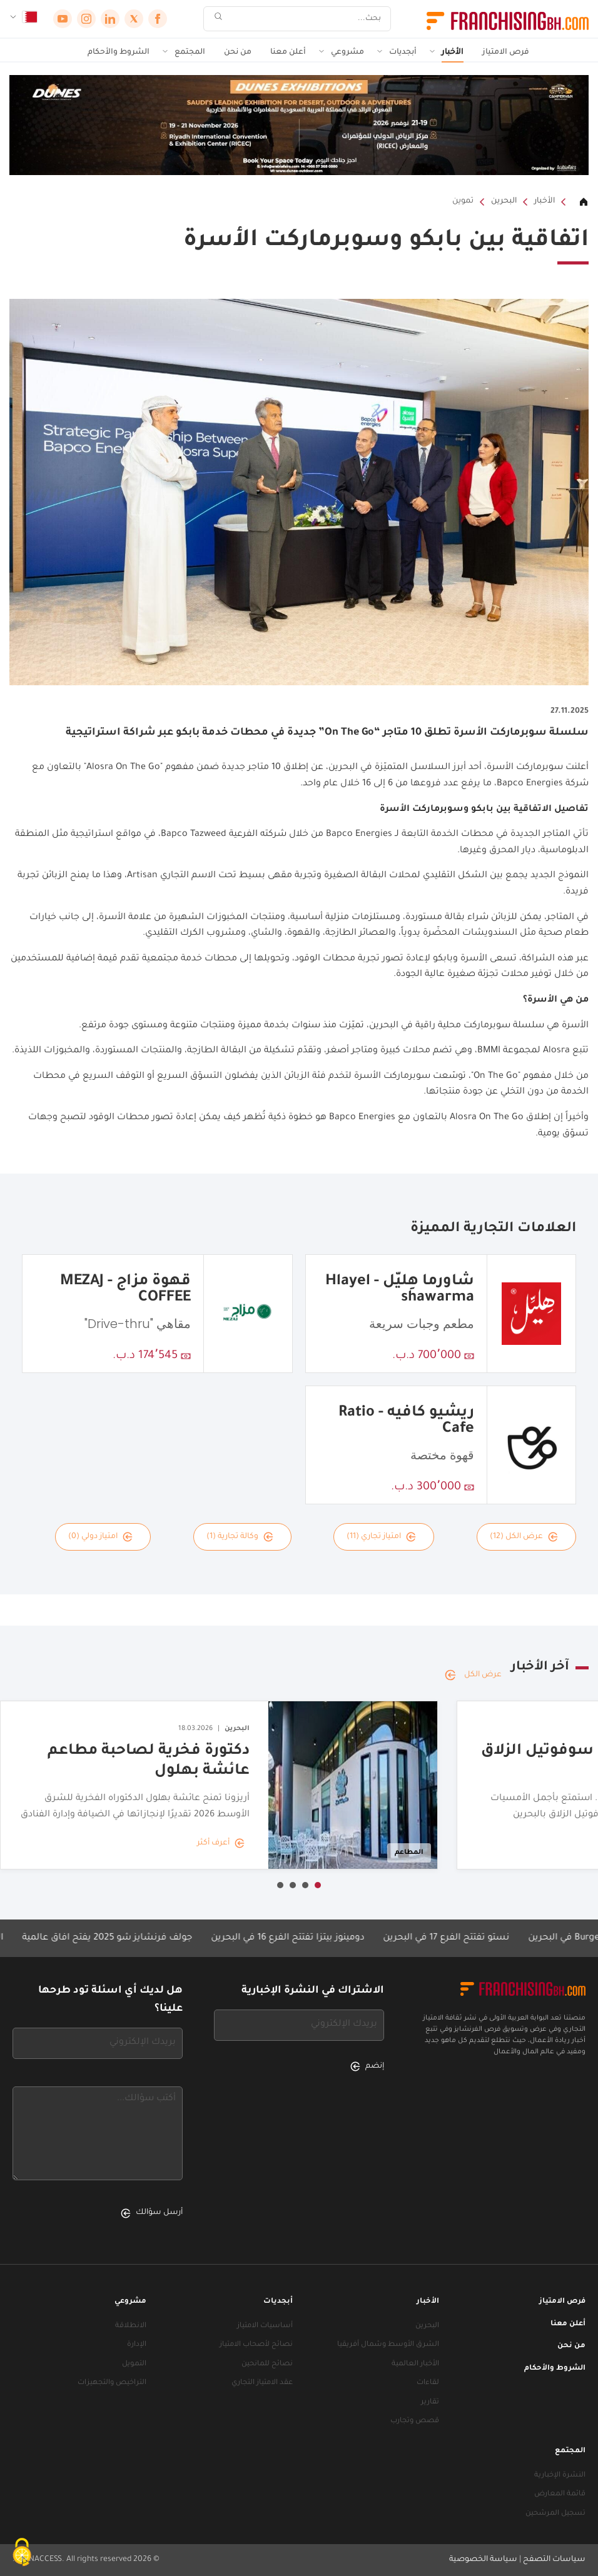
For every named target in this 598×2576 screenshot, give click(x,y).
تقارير (430, 2402)
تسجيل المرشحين (555, 2514)
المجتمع (190, 52)
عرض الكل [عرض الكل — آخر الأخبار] (473, 1675)
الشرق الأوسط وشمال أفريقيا (388, 2345)
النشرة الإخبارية (559, 2476)
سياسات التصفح (554, 2559)
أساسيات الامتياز (265, 2326)
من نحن (237, 52)
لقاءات (428, 2383)
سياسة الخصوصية (483, 2559)
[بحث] (305, 19)
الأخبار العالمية (415, 2364)
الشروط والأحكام (119, 52)
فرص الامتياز (505, 52)
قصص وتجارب (414, 2421)
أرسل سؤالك (152, 2213)
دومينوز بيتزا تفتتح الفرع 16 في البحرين (270, 1938)
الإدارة (136, 2345)
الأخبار (453, 52)
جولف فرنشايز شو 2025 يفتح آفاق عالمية (89, 1938)
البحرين (504, 201)
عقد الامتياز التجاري (262, 2383)
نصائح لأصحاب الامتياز (256, 2345)
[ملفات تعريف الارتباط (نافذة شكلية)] (22, 2554)
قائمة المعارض (559, 2494)
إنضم (367, 2066)
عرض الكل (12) (524, 1537)
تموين (463, 201)
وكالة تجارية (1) (239, 1537)
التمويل (134, 2364)
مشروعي (347, 52)
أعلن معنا (288, 52)
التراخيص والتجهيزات (112, 2383)
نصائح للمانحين (267, 2364)
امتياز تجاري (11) (381, 1537)
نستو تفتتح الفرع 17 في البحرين (428, 1938)
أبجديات (403, 52)
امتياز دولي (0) (100, 1537)
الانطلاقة (130, 2326)
